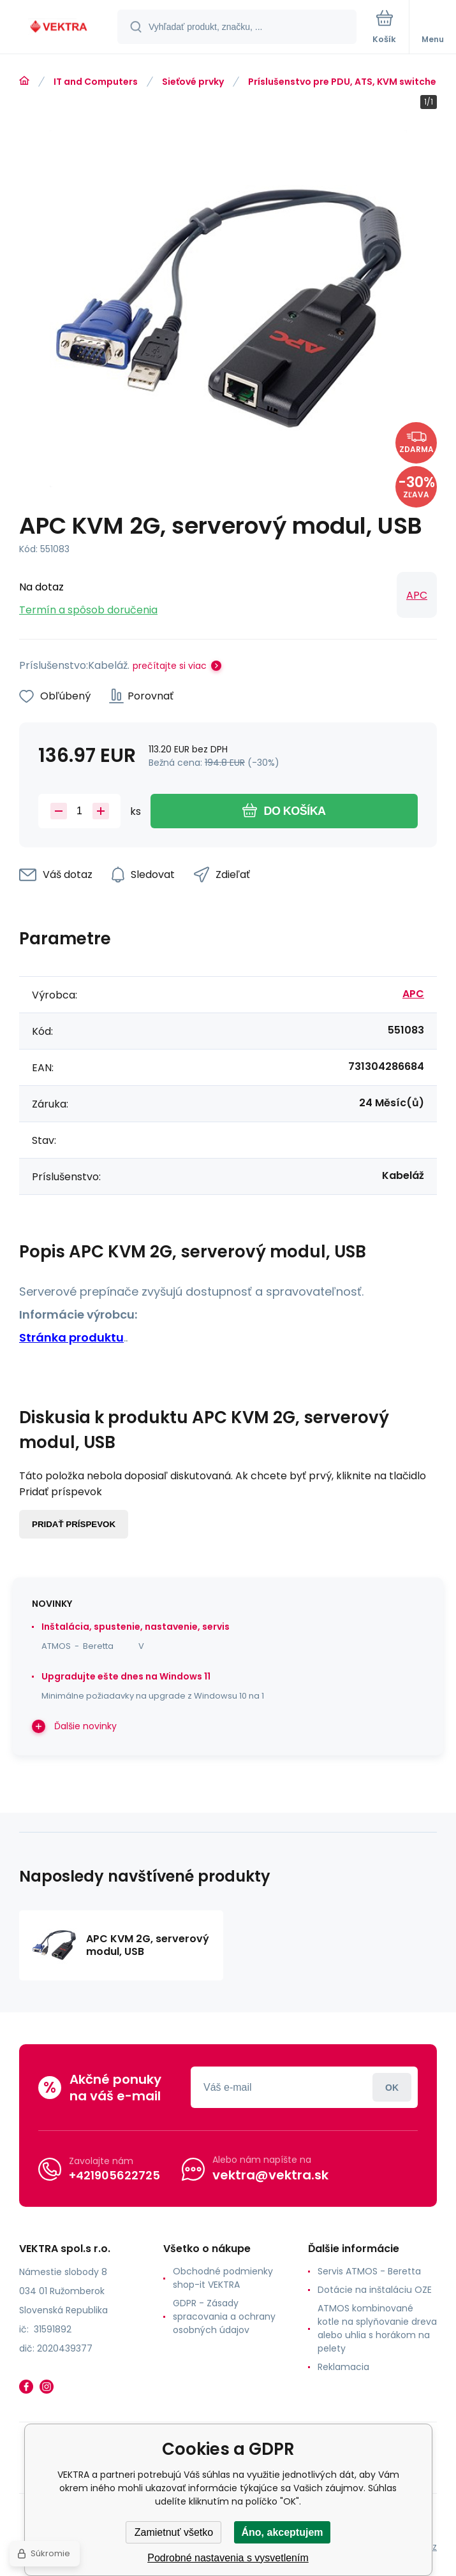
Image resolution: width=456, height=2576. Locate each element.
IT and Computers (96, 81)
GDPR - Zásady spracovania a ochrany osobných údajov (224, 2316)
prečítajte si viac (170, 665)
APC (416, 595)
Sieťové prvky (193, 81)
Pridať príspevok (73, 1524)
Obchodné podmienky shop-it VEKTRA (223, 2278)
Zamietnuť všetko (174, 2532)
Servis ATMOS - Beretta (369, 2271)
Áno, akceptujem (282, 2532)
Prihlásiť (391, 2087)
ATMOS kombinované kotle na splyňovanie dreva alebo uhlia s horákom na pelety (377, 2328)
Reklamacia (343, 2366)
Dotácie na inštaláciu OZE (375, 2289)
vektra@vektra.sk (270, 2175)
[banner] (59, 28)
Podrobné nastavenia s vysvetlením (228, 2557)
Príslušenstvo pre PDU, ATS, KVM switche (342, 81)
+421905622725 (114, 2175)
